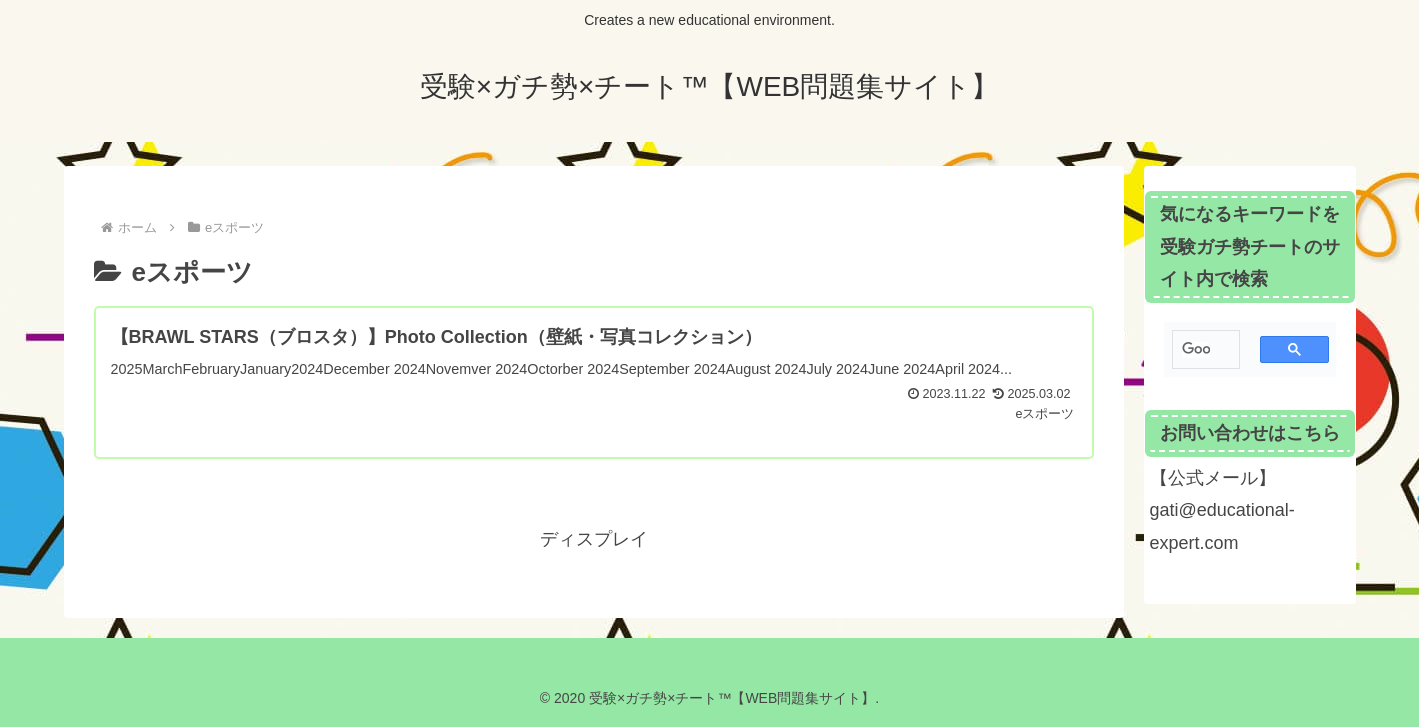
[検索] (1196, 350)
